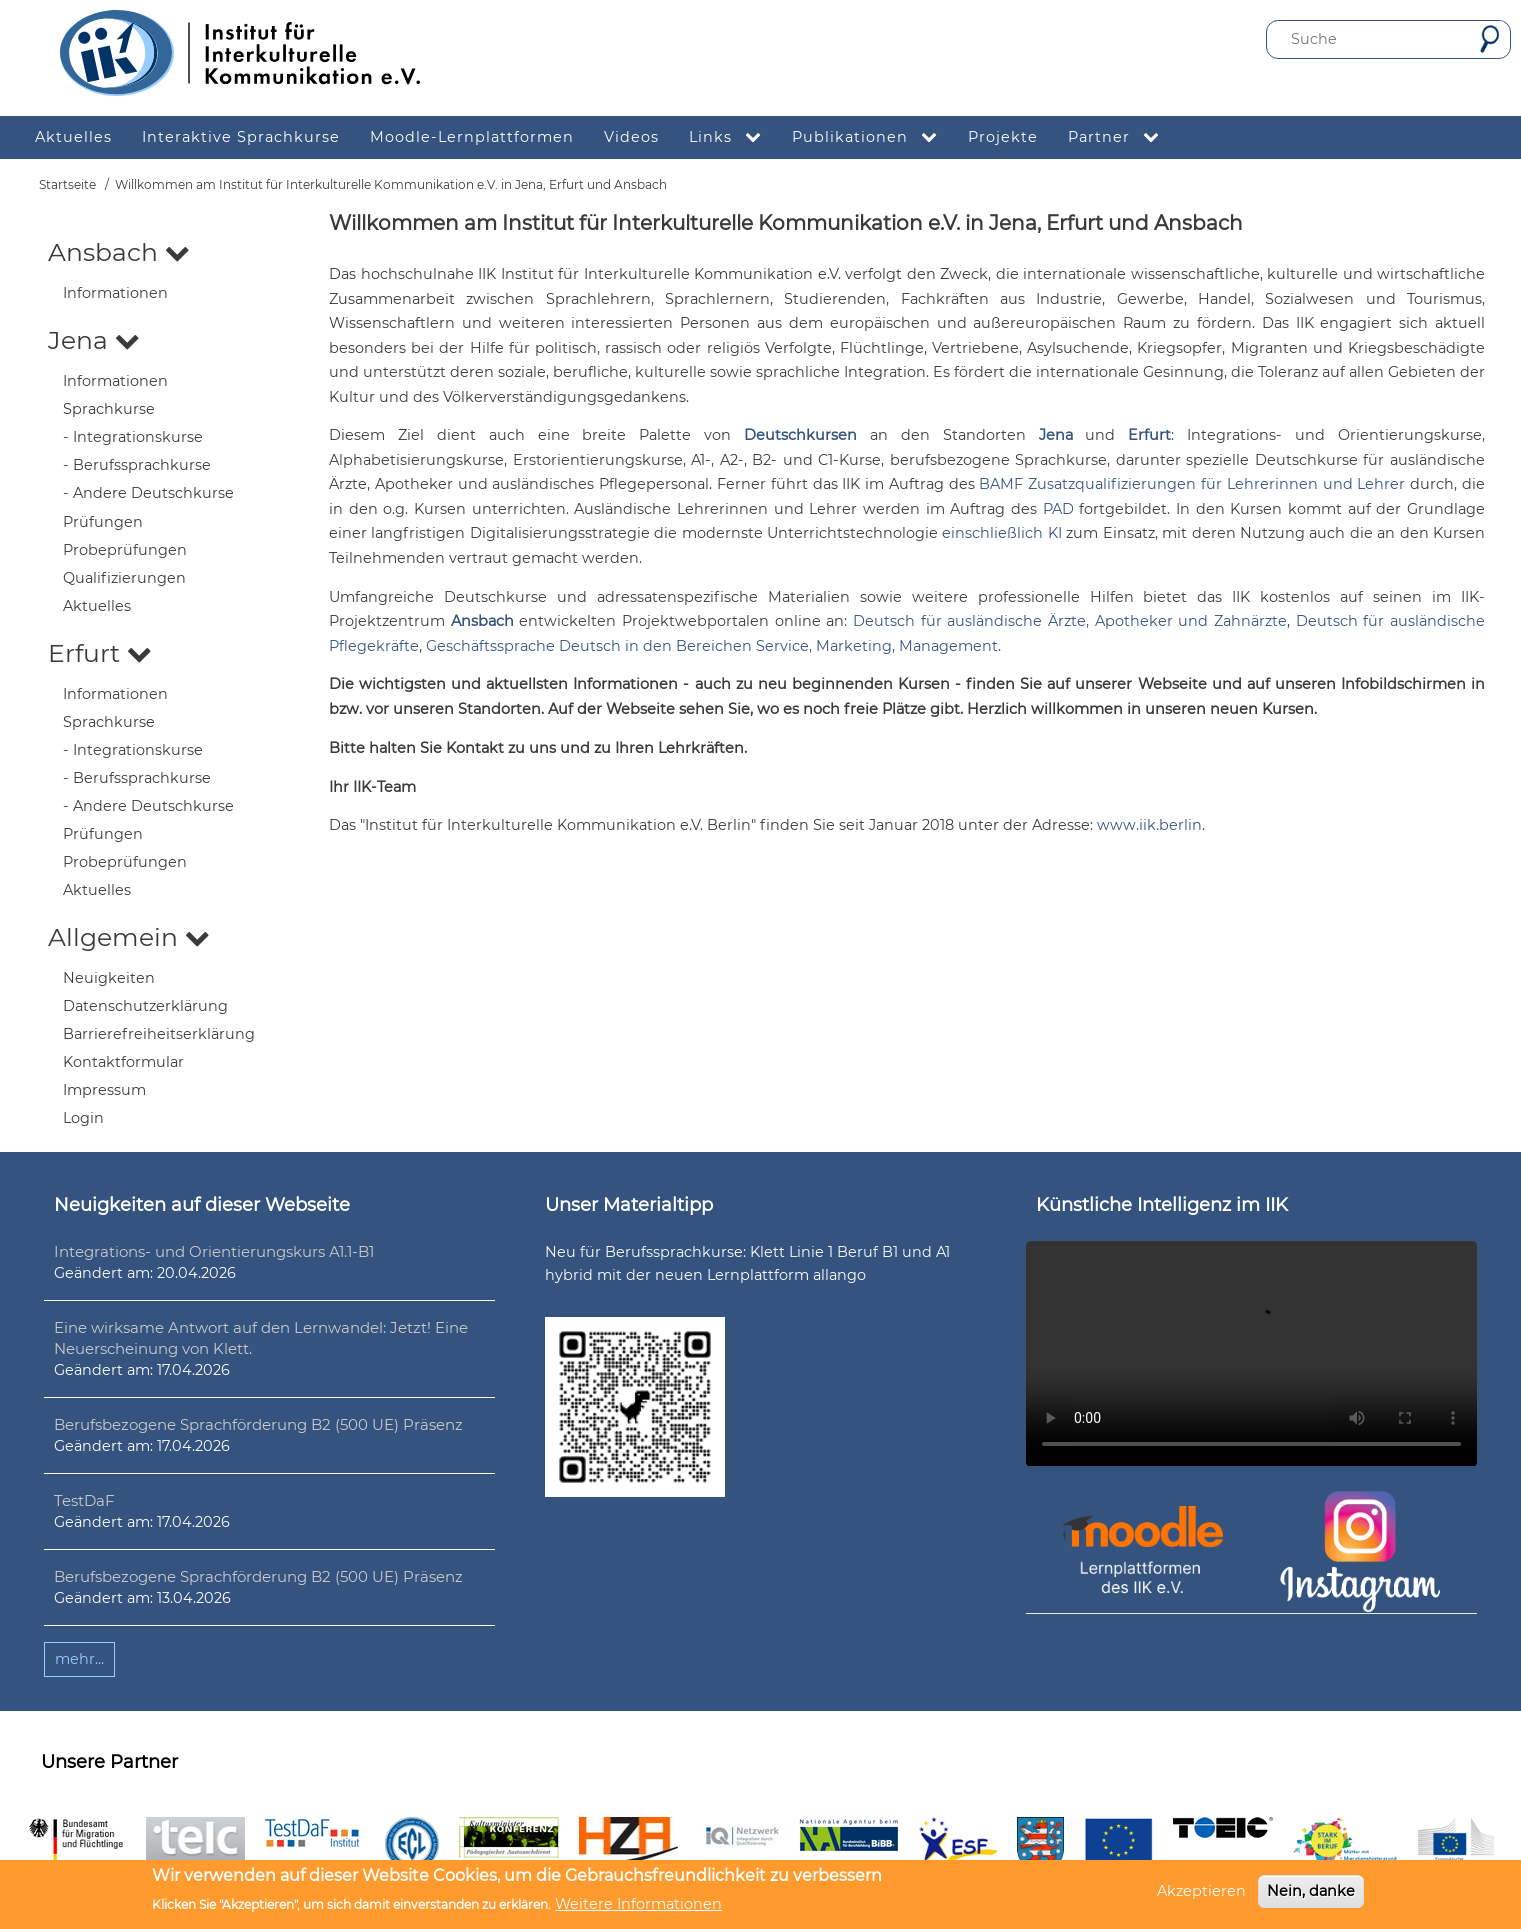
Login (83, 1118)
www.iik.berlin (1149, 825)
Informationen (115, 293)
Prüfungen (103, 522)
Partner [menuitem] (1121, 137)
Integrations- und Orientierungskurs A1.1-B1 (214, 1251)
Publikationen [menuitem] (872, 137)
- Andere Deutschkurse (148, 493)
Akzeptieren (1201, 1891)
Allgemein (129, 937)
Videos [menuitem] (631, 137)
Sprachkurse (109, 409)
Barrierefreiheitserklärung (159, 1034)
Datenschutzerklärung (145, 1006)
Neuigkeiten (109, 978)
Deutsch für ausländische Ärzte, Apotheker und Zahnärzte (1070, 621)
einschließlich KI (1001, 533)
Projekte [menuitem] (1003, 137)
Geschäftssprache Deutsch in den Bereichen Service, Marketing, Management (712, 646)
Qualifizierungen (124, 578)
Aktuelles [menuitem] (73, 137)
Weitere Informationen (638, 1904)
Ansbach (119, 252)
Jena (94, 340)
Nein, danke (1311, 1891)
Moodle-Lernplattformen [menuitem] (472, 137)
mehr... (79, 1659)
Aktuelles (97, 606)
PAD (1058, 509)
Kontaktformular (123, 1062)
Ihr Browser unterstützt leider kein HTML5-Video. (1251, 1353)
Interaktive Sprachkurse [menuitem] (241, 137)
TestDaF (84, 1500)
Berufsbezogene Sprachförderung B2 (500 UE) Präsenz (258, 1424)
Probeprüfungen (125, 550)
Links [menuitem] (733, 137)
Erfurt (100, 653)
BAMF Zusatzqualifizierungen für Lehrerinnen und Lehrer (1192, 484)
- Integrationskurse (133, 437)
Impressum (104, 1090)
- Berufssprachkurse (137, 465)
